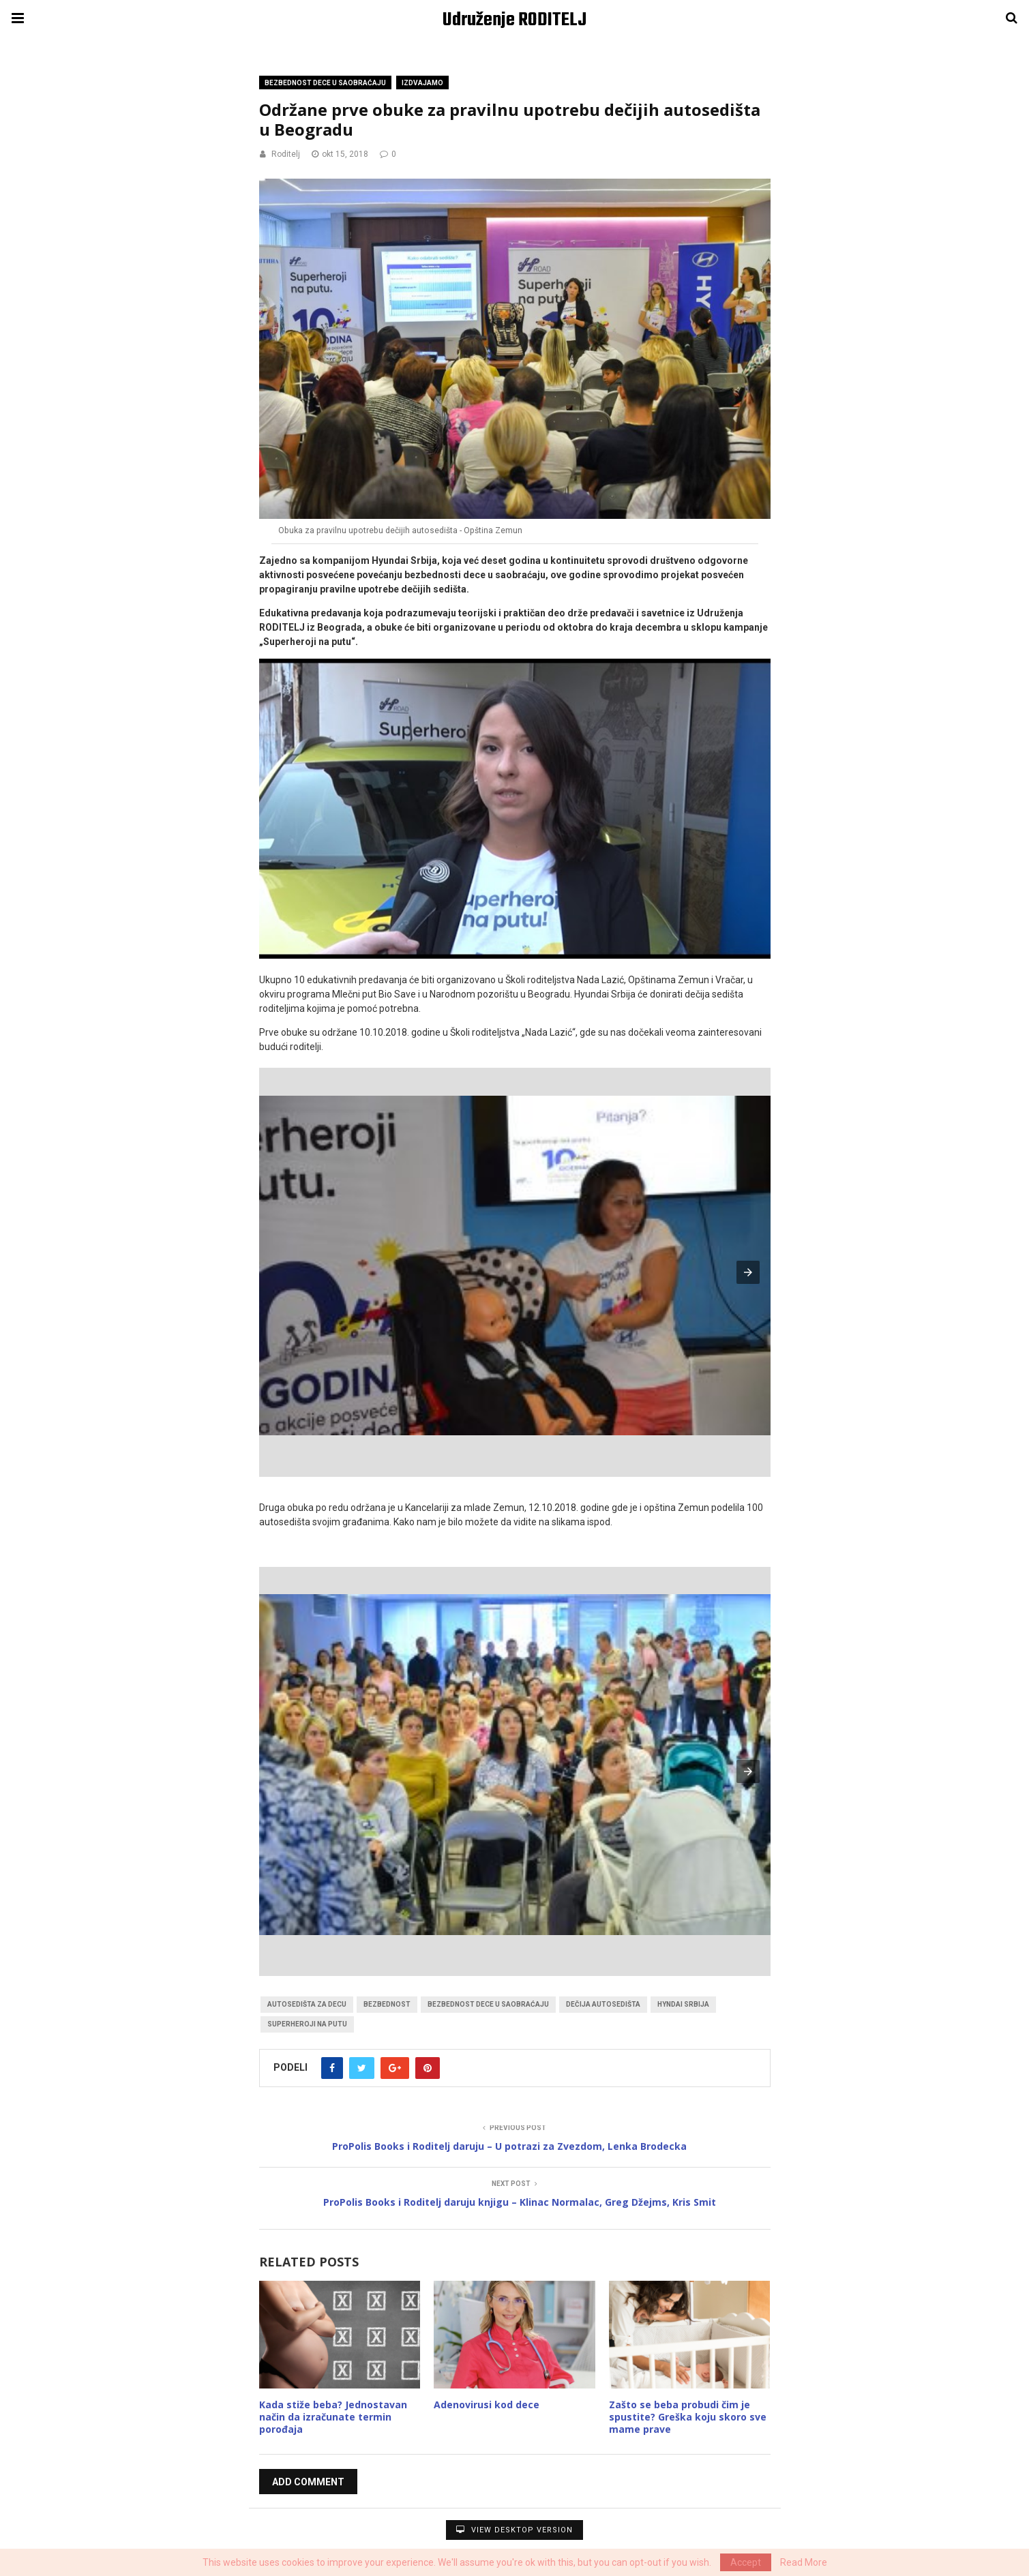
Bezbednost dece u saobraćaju (325, 83)
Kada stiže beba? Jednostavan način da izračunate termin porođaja (333, 2417)
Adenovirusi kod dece (486, 2404)
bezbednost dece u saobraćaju (488, 2004)
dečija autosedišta (603, 2004)
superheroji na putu (307, 2024)
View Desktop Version (514, 2530)
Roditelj (285, 154)
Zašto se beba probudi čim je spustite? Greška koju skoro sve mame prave (687, 2417)
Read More (803, 2562)
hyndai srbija (683, 2004)
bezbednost (387, 2004)
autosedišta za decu (306, 2004)
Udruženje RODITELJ (514, 20)
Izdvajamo (422, 83)
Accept (745, 2562)
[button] (748, 1272)
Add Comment (308, 2481)
